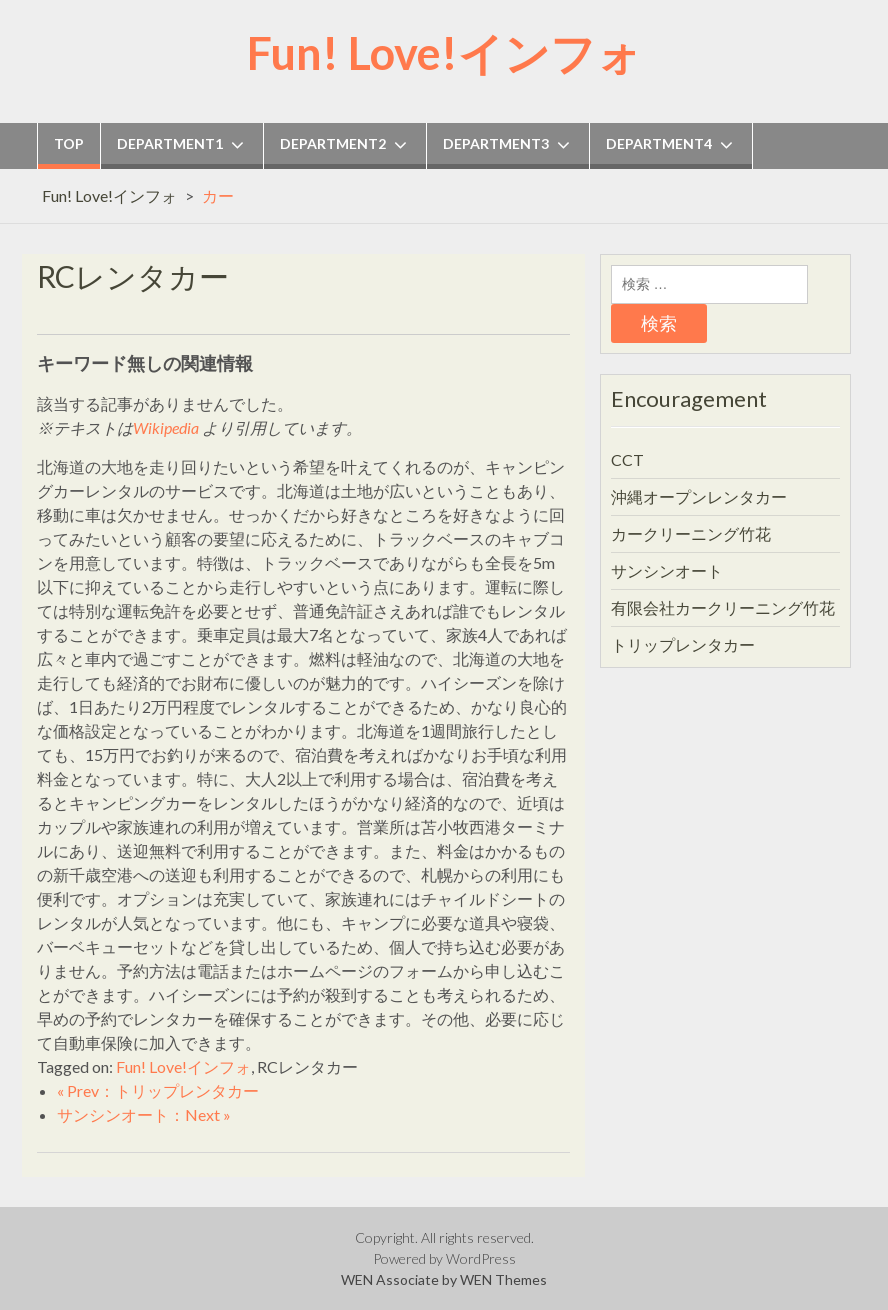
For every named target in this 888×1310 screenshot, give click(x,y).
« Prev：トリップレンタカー (158, 1090)
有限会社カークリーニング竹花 (723, 607)
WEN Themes (503, 1279)
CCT (627, 459)
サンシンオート (667, 570)
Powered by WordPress (444, 1258)
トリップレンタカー (683, 644)
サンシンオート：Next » (144, 1114)
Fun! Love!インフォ (444, 53)
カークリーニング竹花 (691, 533)
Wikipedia (166, 427)
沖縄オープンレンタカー (699, 496)
